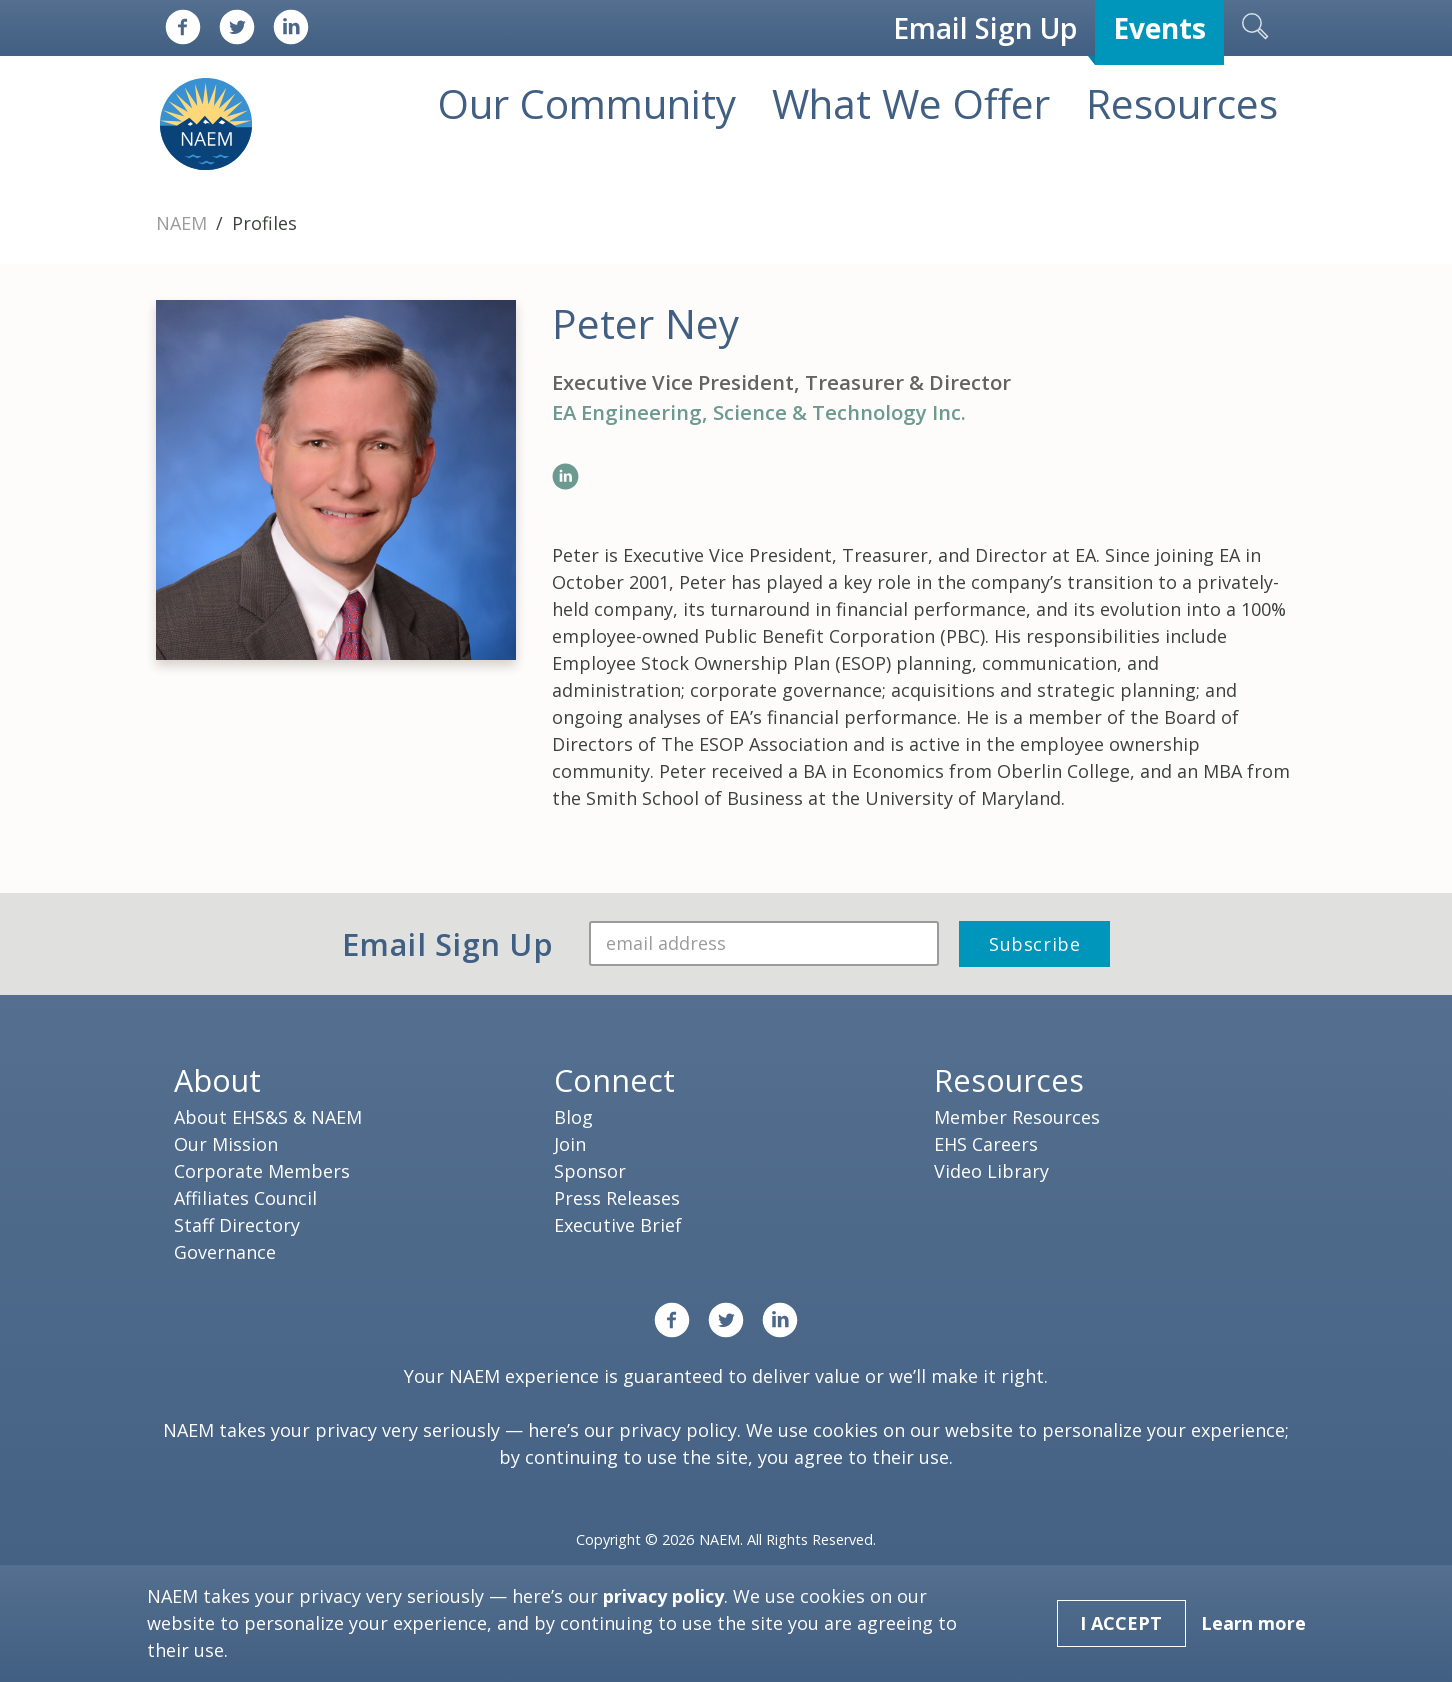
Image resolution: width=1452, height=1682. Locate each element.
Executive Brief (618, 1225)
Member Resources (1017, 1117)
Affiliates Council (245, 1198)
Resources (1182, 103)
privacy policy (678, 1430)
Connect (614, 1080)
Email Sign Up (985, 28)
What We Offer (911, 103)
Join (570, 1144)
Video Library (991, 1171)
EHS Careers (986, 1144)
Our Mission (226, 1144)
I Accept (1121, 1623)
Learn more (1253, 1623)
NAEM (184, 223)
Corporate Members (262, 1171)
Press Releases (617, 1198)
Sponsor (590, 1171)
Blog (573, 1117)
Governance (225, 1252)
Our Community (587, 103)
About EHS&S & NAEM (268, 1117)
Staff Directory (237, 1225)
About (217, 1080)
